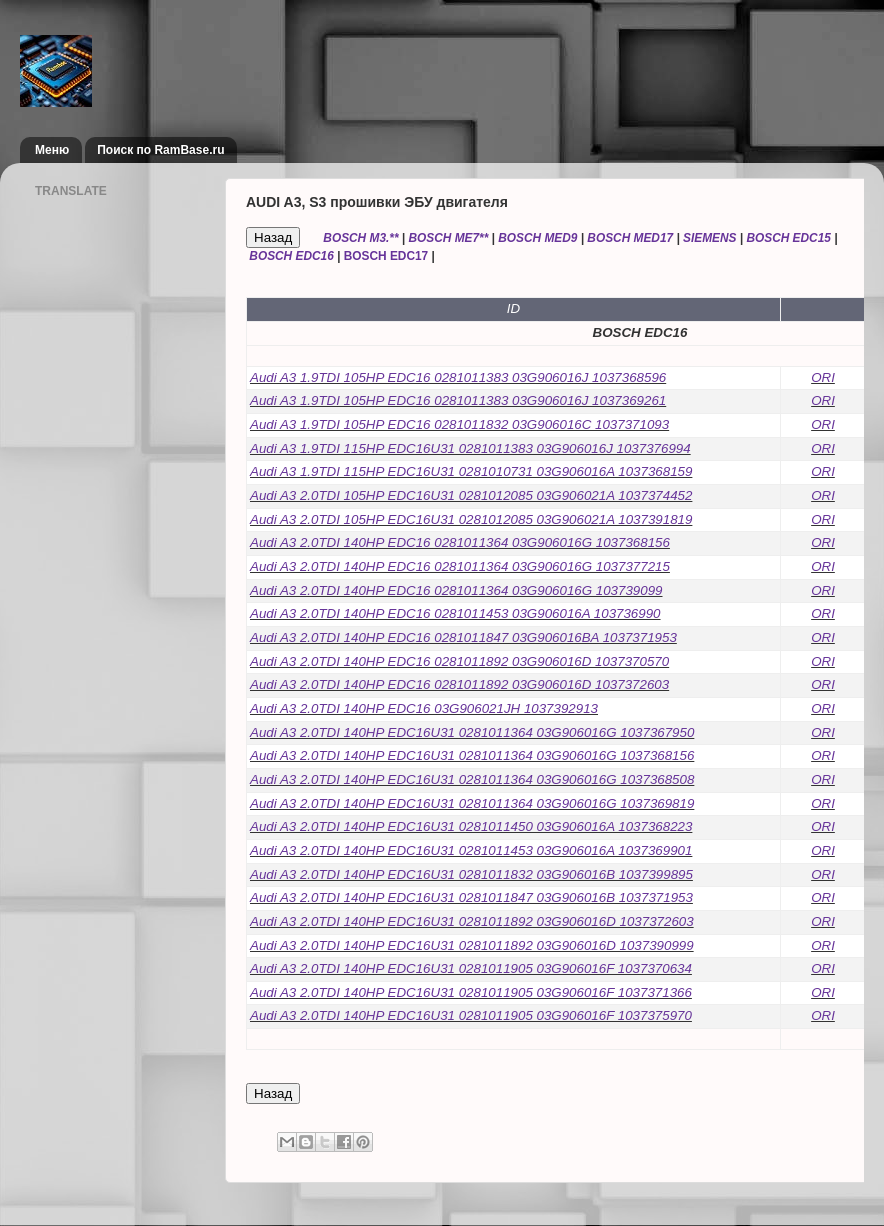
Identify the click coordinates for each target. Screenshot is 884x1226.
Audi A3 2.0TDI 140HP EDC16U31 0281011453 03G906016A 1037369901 (471, 850)
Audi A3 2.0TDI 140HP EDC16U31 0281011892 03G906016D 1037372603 (472, 921)
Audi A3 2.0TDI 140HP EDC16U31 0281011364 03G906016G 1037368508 (472, 779)
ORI (823, 377)
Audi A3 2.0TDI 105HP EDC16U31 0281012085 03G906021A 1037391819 (471, 519)
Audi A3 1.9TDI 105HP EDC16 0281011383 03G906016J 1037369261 (458, 400)
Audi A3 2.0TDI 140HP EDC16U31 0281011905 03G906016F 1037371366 (471, 992)
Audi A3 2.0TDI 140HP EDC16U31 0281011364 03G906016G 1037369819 (472, 803)
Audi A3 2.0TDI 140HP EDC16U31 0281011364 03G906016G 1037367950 (472, 732)
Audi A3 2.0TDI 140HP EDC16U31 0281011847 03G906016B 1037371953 (471, 897)
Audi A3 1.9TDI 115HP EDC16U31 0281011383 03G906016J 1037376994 (470, 448)
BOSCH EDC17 (386, 256)
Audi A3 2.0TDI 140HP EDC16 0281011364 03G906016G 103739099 (456, 590)
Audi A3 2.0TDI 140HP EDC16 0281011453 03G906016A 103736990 (455, 613)
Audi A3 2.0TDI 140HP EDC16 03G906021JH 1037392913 (424, 708)
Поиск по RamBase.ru (160, 150)
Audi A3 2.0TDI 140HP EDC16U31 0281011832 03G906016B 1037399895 (471, 874)
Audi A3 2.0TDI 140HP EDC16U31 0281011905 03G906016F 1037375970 (471, 1015)
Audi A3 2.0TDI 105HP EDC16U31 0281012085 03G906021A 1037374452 (471, 495)
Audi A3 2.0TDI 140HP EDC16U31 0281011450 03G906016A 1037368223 (471, 826)
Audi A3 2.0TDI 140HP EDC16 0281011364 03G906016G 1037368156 (460, 542)
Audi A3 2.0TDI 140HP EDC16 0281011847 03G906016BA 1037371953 (463, 637)
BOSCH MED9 (537, 238)
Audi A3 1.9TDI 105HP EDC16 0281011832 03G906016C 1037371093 (459, 424)
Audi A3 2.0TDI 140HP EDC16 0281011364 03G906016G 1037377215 (460, 566)
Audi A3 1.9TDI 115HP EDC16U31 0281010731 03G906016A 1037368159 (471, 471)
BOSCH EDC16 (291, 256)
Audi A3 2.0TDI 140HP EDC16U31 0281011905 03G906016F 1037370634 (471, 968)
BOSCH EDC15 (788, 238)
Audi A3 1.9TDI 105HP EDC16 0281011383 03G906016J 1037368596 (458, 377)
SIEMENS (709, 238)
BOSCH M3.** (360, 238)
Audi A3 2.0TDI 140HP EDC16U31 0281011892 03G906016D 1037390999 (472, 945)
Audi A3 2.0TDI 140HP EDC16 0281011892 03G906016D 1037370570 (459, 661)
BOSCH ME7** (448, 238)
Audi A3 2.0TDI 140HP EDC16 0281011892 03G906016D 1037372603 (459, 684)
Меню (52, 150)
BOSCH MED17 (630, 238)
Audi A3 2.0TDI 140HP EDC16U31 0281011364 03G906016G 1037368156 (472, 755)
